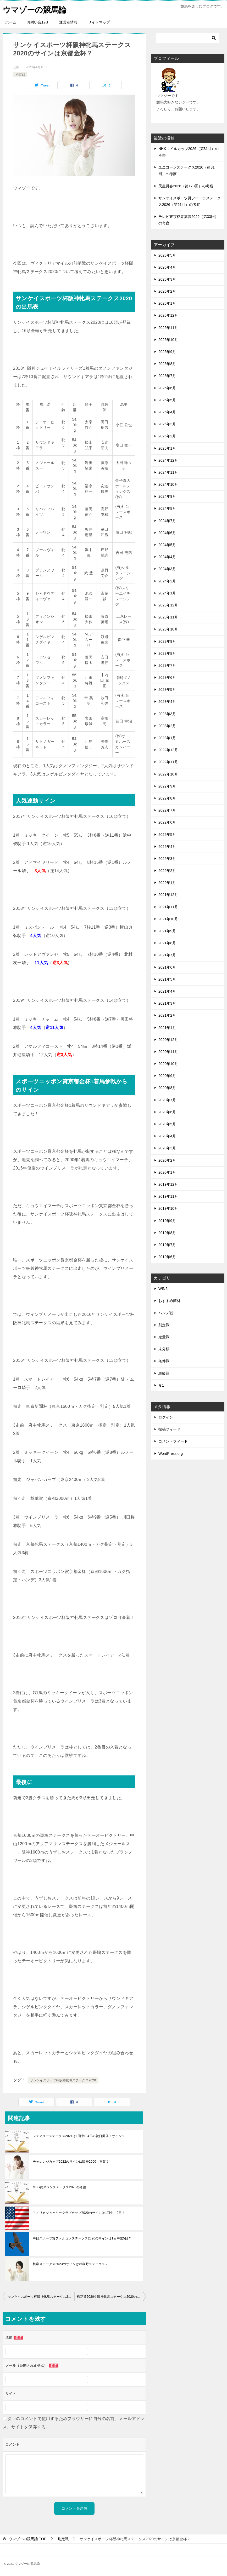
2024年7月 (167, 520)
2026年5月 (167, 255)
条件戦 (163, 1361)
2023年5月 (167, 689)
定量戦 (163, 1337)
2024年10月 (168, 484)
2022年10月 (168, 774)
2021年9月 (167, 931)
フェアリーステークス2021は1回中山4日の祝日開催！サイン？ (79, 2136)
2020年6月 (167, 1112)
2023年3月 (167, 713)
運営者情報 (68, 22)
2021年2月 (167, 1015)
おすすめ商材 (169, 1301)
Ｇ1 (161, 1385)
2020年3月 (167, 1148)
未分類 (163, 1349)
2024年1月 (167, 593)
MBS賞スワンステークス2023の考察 (59, 2187)
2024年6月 (167, 533)
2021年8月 (167, 943)
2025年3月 (167, 424)
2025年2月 (167, 436)
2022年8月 (167, 798)
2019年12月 (168, 1184)
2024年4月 (167, 557)
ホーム (10, 22)
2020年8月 (167, 1088)
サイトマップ (99, 22)
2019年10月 (168, 1208)
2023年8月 (167, 653)
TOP (27, 2539)
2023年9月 (167, 641)
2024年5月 (167, 545)
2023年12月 (168, 605)
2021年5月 (167, 979)
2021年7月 (167, 955)
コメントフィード (173, 1441)
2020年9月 (167, 1076)
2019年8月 (167, 1232)
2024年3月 (167, 569)
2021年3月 (167, 1003)
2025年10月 (168, 340)
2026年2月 (167, 291)
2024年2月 (167, 581)
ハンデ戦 (165, 1313)
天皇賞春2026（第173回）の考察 (185, 186)
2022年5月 (167, 834)
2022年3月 (167, 858)
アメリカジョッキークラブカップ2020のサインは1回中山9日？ (79, 2212)
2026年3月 (167, 279)
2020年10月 (168, 1064)
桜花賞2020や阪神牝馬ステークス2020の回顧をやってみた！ (111, 2296)
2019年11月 (168, 1196)
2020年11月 (168, 1052)
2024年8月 (167, 508)
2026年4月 (167, 267)
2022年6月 (167, 822)
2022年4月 (167, 846)
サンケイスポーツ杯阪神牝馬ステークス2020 (63, 2080)
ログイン (165, 1417)
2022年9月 (167, 786)
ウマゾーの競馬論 (35, 9)
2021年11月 (168, 907)
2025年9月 (167, 352)
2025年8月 (167, 364)
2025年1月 (167, 448)
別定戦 (20, 74)
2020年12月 (168, 1039)
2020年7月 (167, 1100)
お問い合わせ (38, 22)
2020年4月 (167, 1136)
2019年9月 (167, 1220)
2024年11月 (168, 472)
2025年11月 (168, 327)
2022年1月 (167, 883)
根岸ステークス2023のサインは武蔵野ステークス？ (70, 2264)
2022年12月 (168, 750)
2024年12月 (168, 460)
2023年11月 (168, 617)
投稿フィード (169, 1429)
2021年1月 (167, 1027)
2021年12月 (168, 895)
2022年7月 (167, 810)
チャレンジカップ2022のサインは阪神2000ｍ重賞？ (71, 2161)
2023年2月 (167, 726)
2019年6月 (167, 1257)
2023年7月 (167, 665)
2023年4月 (167, 701)
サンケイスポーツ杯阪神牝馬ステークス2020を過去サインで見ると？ (41, 2296)
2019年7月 (167, 1245)
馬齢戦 (163, 1373)
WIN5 (163, 1289)
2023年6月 (167, 677)
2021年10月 (168, 919)
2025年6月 (167, 388)
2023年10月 (168, 629)
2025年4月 (167, 412)
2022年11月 (168, 762)
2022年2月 (167, 871)
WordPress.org (170, 1453)
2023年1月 (167, 738)
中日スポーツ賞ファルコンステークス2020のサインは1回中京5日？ (82, 2238)
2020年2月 (167, 1160)
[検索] (187, 38)
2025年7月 (167, 376)
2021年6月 (167, 967)
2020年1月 (167, 1172)
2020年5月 (167, 1124)
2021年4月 (167, 991)
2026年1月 (167, 303)
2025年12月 (168, 315)
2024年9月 (167, 496)
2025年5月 (167, 400)
